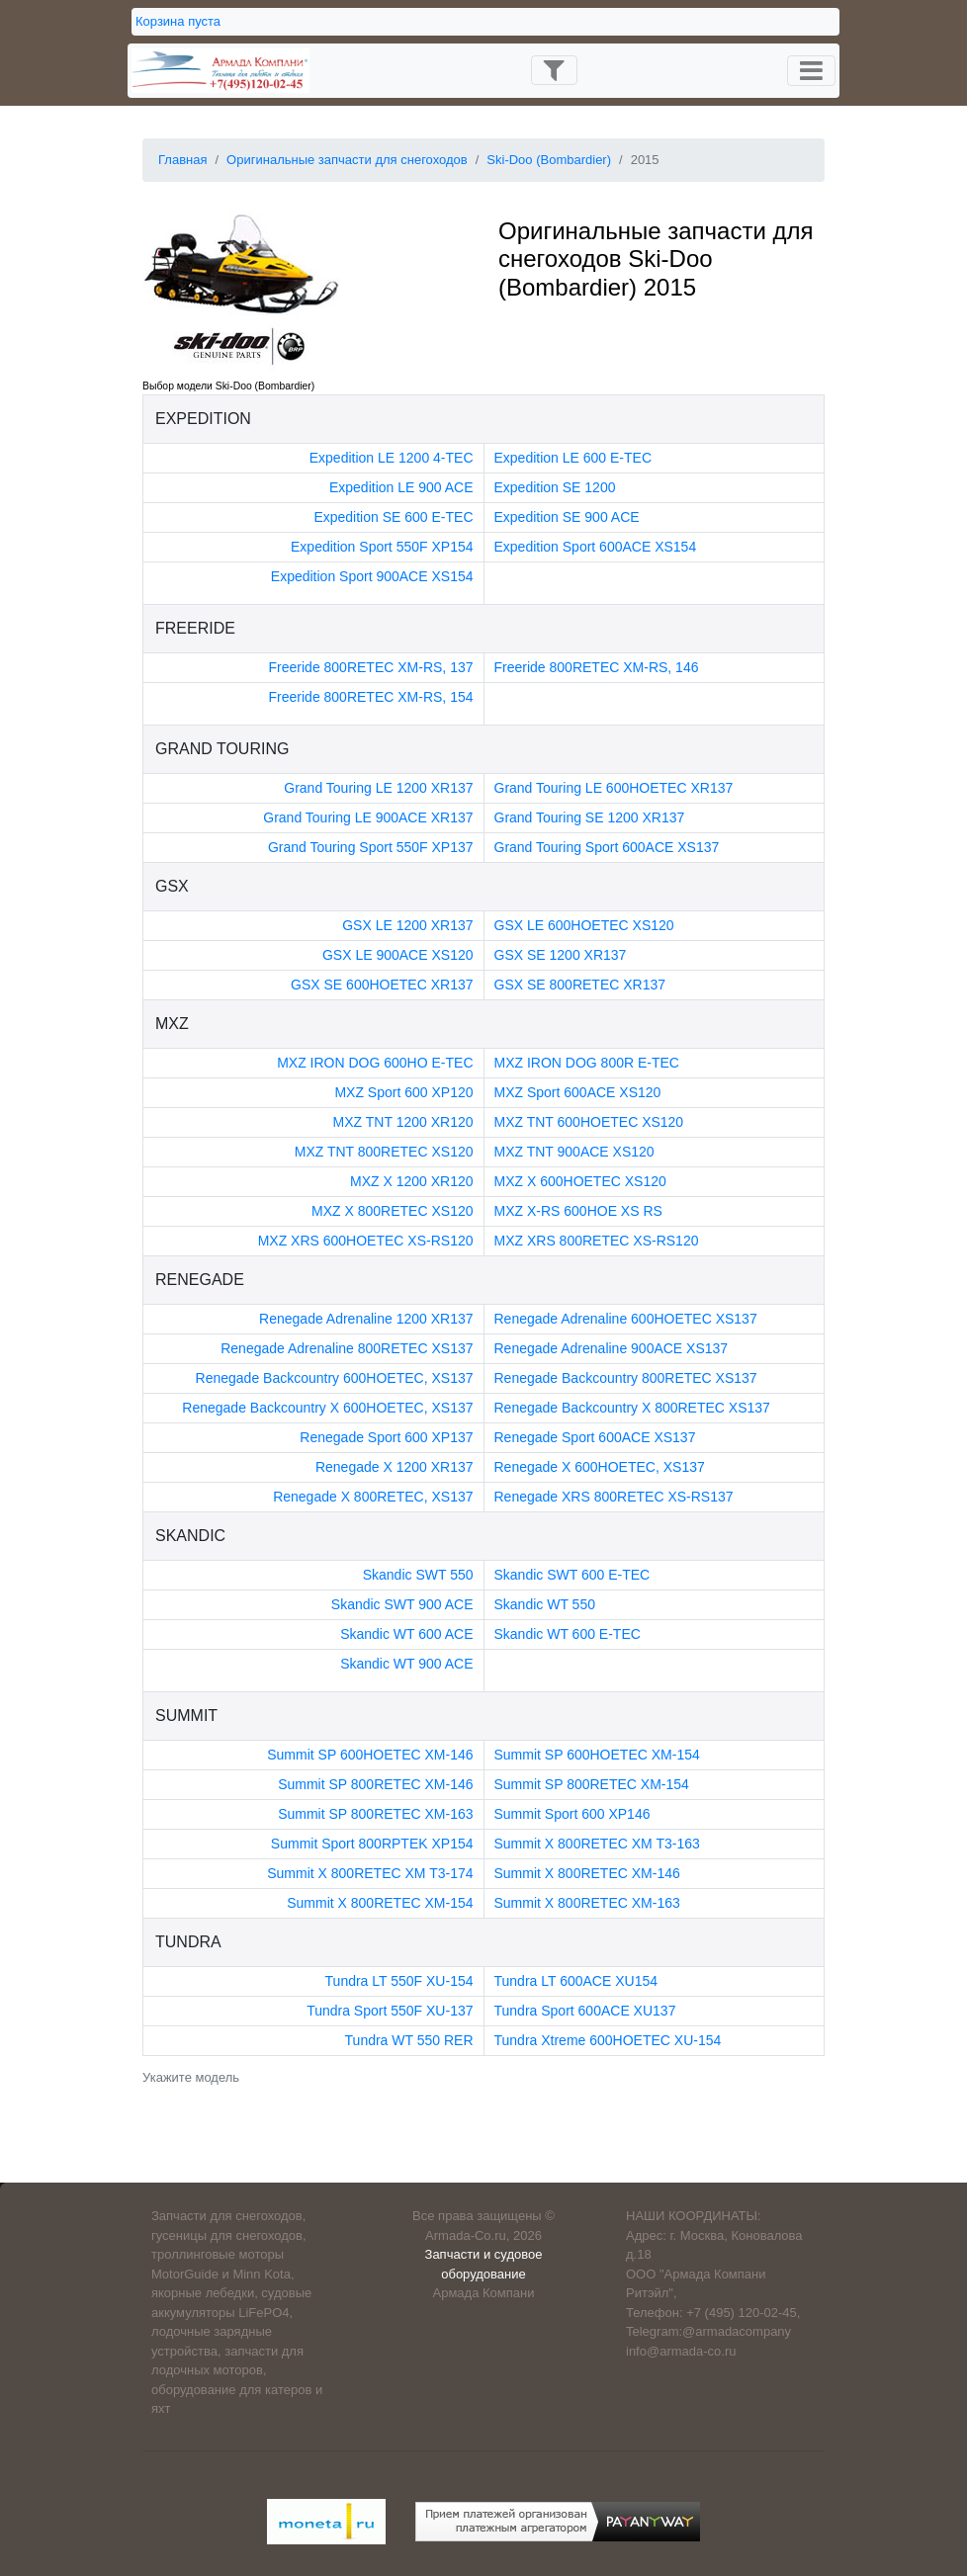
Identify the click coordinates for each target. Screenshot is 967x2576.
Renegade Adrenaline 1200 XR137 (366, 1319)
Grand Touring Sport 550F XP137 (371, 847)
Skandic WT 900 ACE (406, 1664)
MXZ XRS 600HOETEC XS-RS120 (366, 1240)
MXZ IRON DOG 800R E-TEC (586, 1063)
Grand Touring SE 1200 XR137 (589, 817)
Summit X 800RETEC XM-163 (587, 1903)
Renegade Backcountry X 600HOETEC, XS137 (327, 1408)
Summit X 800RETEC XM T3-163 (597, 1843)
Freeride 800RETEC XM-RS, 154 (371, 697)
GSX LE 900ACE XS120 (398, 955)
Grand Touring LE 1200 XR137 (378, 788)
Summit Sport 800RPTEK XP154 (372, 1843)
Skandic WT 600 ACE (406, 1634)
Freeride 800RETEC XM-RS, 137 (371, 667)
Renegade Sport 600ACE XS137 (595, 1437)
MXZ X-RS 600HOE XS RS (578, 1211)
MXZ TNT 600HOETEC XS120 (589, 1122)
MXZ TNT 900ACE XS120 (574, 1151)
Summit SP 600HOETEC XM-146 (370, 1754)
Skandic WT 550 (544, 1604)
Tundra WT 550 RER (409, 2040)
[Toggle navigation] (554, 70)
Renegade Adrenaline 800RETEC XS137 (346, 1348)
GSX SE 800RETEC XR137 (580, 984)
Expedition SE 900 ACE (567, 517)
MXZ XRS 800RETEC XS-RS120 (596, 1240)
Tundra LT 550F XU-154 (399, 1981)
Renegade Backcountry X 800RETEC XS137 (632, 1408)
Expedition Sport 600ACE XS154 (595, 547)
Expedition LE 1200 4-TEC (391, 458)
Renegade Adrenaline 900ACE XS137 (611, 1348)
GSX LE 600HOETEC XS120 (584, 925)
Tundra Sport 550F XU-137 (390, 2010)
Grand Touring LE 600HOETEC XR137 (614, 788)
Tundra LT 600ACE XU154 (576, 1981)
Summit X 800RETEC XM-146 (587, 1873)
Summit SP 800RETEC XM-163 (375, 1814)
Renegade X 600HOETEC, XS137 (599, 1467)
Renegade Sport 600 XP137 (386, 1437)
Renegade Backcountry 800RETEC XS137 (625, 1378)
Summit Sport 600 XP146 (572, 1814)
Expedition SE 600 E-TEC (393, 517)
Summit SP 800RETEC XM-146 (375, 1784)
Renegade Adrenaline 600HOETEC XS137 (625, 1319)
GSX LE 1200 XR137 (407, 925)
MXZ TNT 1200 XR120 (403, 1122)
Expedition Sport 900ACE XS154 (372, 576)
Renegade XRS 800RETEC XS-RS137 (614, 1496)
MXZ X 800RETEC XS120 (392, 1211)
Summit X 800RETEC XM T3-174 (370, 1873)
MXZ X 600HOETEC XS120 (580, 1181)
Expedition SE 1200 (555, 487)
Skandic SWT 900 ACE (402, 1604)
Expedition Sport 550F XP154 (382, 547)
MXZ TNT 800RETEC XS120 (384, 1151)
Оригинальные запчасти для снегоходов (347, 159)
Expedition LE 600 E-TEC (573, 458)
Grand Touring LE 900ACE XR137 (368, 817)
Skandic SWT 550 (418, 1575)
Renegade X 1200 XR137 (394, 1467)
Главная (182, 159)
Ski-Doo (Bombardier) (548, 159)
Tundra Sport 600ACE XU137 (585, 2010)
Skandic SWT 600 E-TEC (572, 1575)
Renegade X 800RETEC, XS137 (373, 1496)
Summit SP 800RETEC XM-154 (591, 1784)
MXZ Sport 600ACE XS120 (577, 1092)
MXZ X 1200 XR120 (412, 1181)
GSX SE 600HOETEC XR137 (382, 984)
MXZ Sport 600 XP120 (403, 1092)
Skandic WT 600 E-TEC (567, 1634)
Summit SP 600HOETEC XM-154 (597, 1754)
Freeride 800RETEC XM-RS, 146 (596, 667)
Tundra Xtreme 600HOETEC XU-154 (608, 2040)
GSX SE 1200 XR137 (560, 955)
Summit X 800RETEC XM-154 (380, 1903)
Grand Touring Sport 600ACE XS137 (607, 847)
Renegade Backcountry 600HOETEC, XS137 (335, 1378)
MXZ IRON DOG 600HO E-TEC (375, 1063)
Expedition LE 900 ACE (401, 487)
